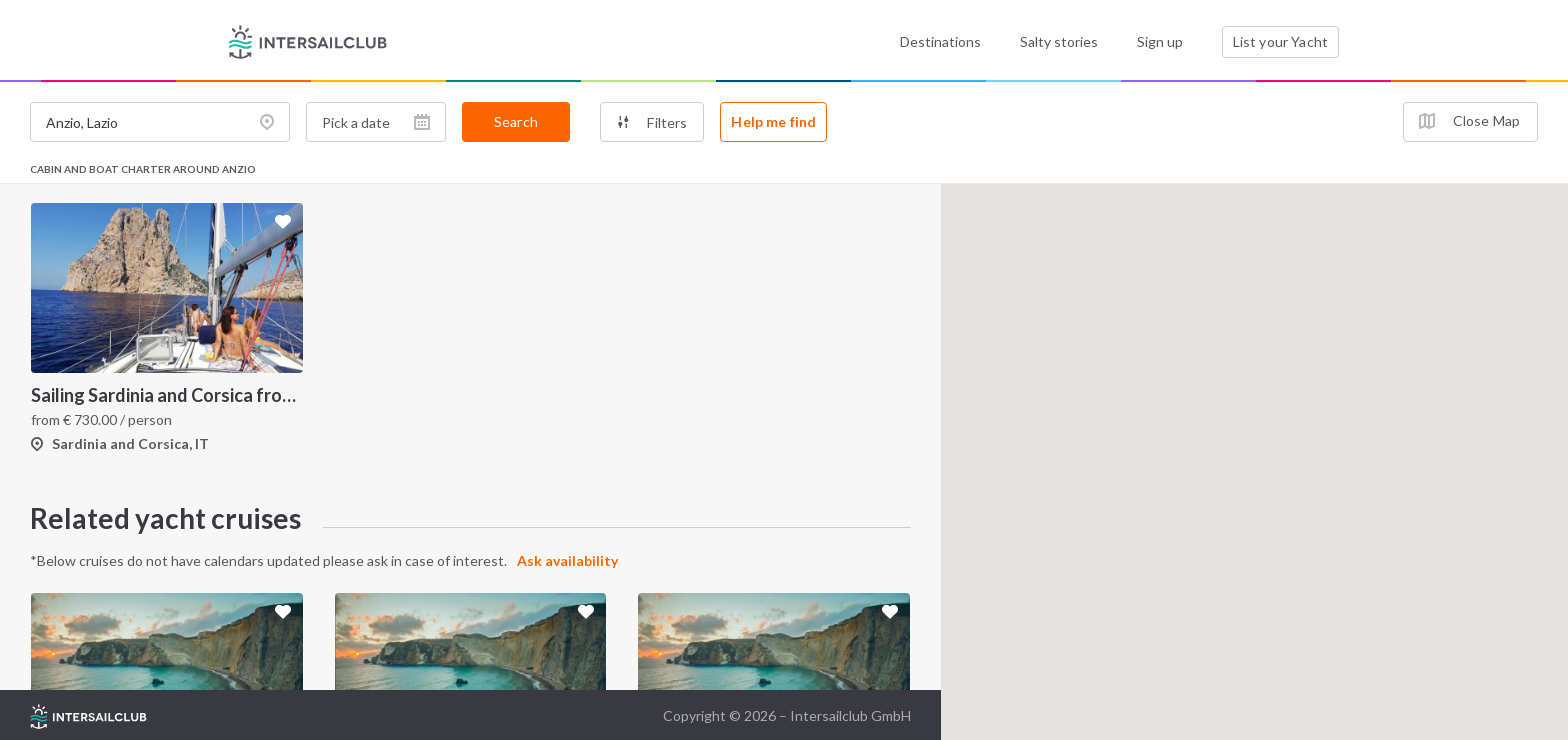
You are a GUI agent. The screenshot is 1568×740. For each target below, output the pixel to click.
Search (516, 121)
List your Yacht (1280, 41)
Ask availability (567, 560)
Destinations (940, 41)
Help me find (773, 121)
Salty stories (1059, 41)
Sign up (1160, 41)
